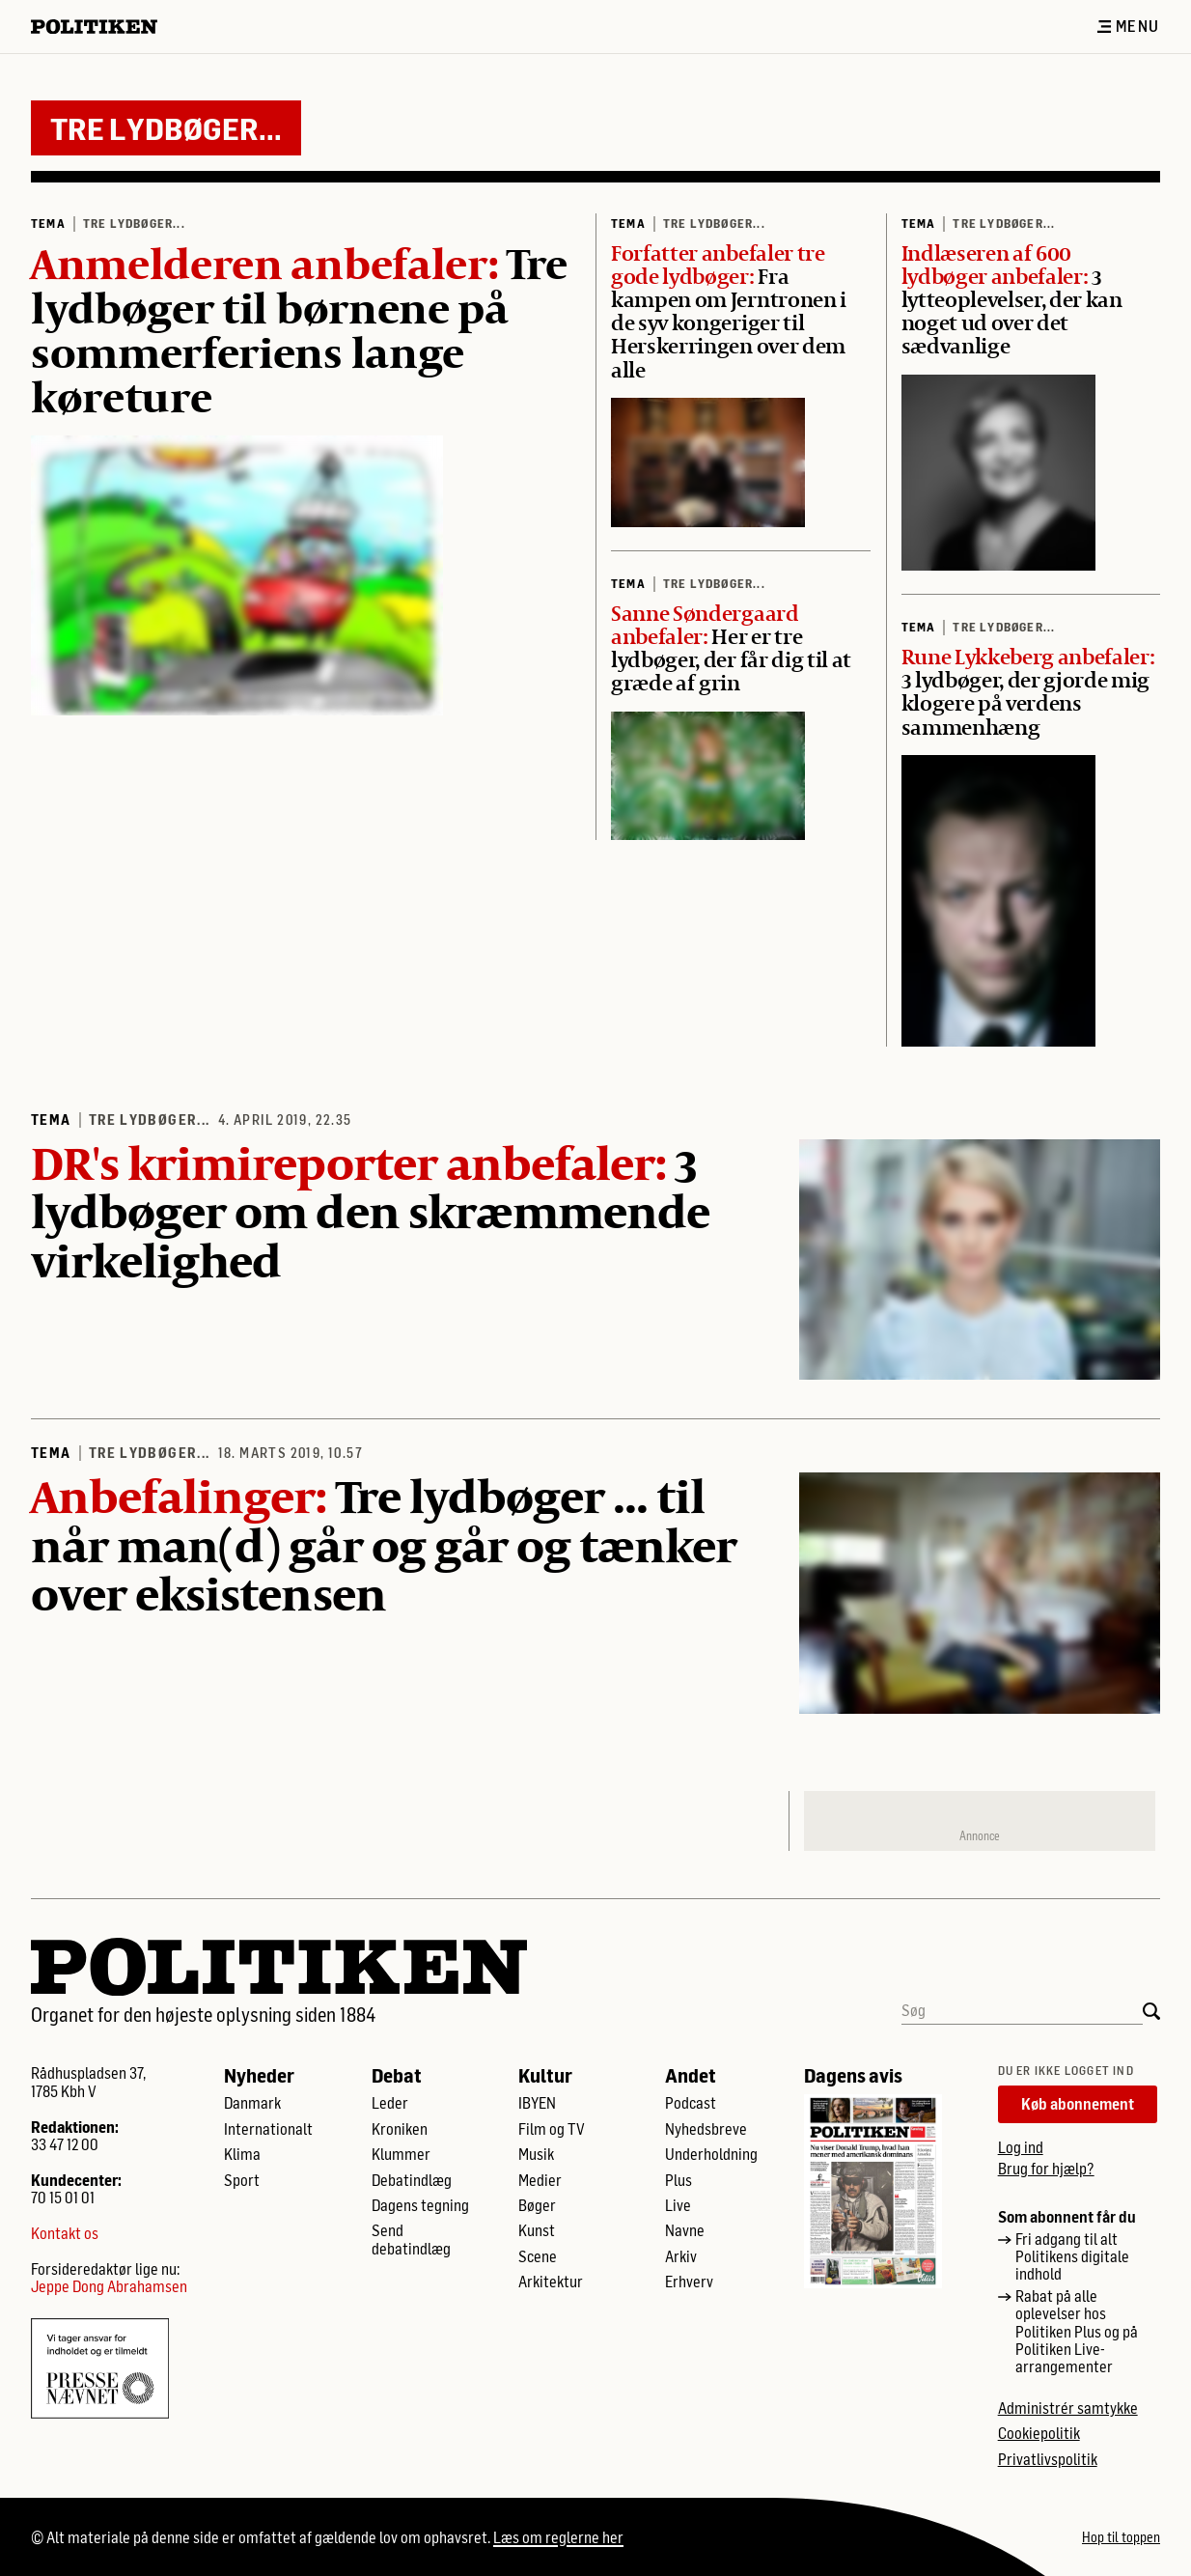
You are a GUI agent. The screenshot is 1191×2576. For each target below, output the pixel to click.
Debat (397, 2074)
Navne (685, 2230)
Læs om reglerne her (558, 2537)
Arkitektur (550, 2281)
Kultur (545, 2074)
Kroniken (400, 2129)
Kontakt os (64, 2233)
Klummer (401, 2154)
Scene (537, 2256)
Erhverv (689, 2281)
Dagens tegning (420, 2205)
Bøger (537, 2205)
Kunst (536, 2230)
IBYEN (537, 2103)
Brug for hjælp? (1046, 2168)
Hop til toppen (1121, 2537)
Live (678, 2205)
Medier (540, 2180)
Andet (690, 2074)
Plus (678, 2180)
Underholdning (711, 2154)
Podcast (690, 2103)
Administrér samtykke (1068, 2408)
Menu (1128, 26)
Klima (242, 2154)
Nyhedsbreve (706, 2129)
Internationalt (268, 2129)
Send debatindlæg (411, 2239)
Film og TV (551, 2129)
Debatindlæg (412, 2180)
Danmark (252, 2103)
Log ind (1020, 2147)
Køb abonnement (1077, 2103)
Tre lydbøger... (134, 223)
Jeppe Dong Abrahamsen (109, 2286)
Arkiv (681, 2256)
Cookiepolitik (1039, 2433)
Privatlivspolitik (1047, 2459)
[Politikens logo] (102, 26)
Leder (390, 2103)
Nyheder (259, 2074)
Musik (536, 2154)
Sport (242, 2180)
